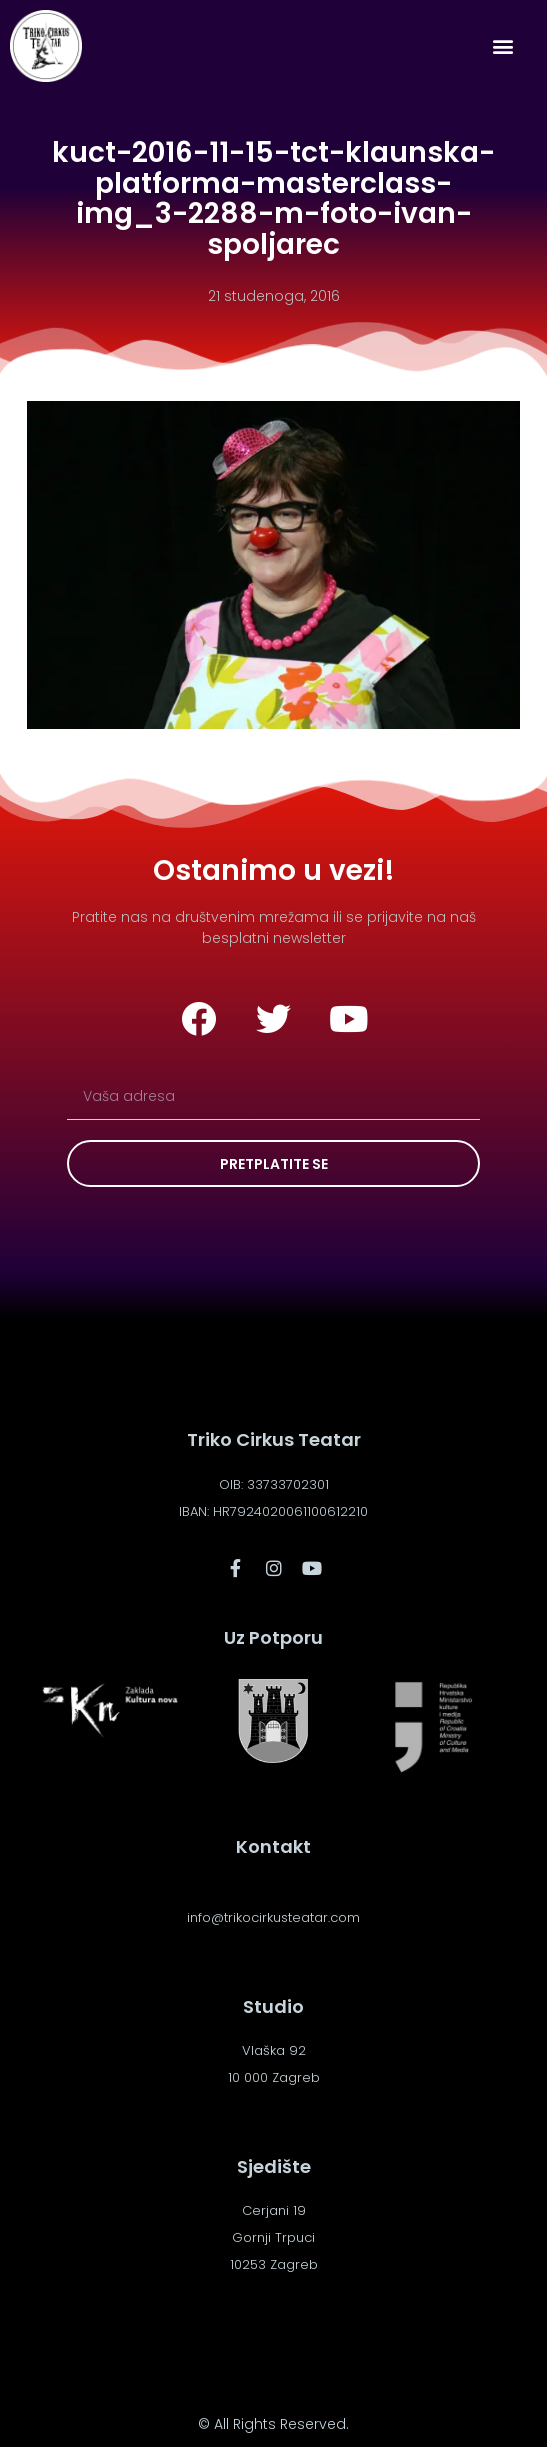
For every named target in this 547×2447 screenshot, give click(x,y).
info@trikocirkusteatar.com (273, 1917)
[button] (503, 46)
